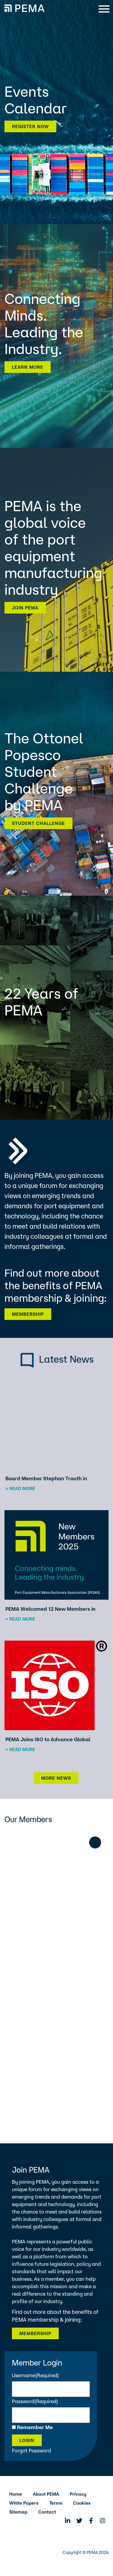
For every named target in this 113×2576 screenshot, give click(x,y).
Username (35, 2375)
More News (56, 1778)
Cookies (82, 2503)
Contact (47, 2511)
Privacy (78, 2494)
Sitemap (18, 2511)
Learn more (27, 367)
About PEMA (46, 2494)
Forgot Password (31, 2450)
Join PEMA (25, 607)
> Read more (20, 1488)
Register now (30, 126)
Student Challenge (38, 823)
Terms (55, 2503)
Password (35, 2401)
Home (15, 2494)
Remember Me (35, 2427)
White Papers (23, 2503)
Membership (28, 1314)
